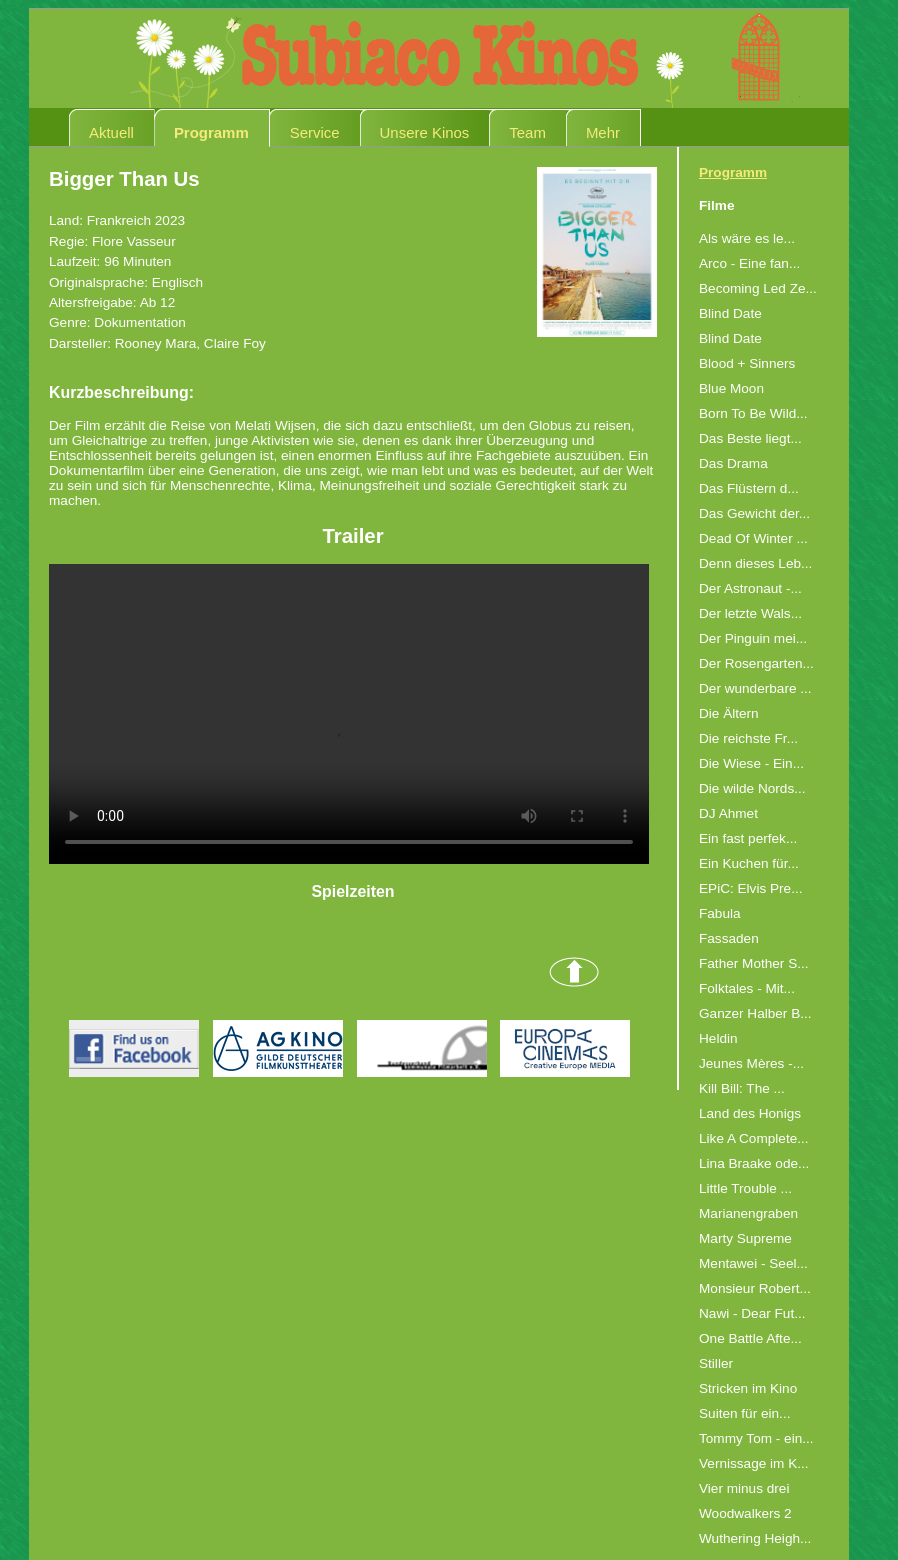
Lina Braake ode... (754, 1163)
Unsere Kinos (425, 132)
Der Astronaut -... (750, 588)
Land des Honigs (750, 1113)
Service (315, 132)
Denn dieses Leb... (755, 563)
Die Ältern (729, 713)
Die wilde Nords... (752, 788)
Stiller (716, 1363)
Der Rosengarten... (756, 663)
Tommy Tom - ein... (756, 1438)
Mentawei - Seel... (753, 1263)
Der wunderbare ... (755, 688)
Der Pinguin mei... (753, 638)
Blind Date (730, 313)
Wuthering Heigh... (755, 1538)
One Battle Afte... (750, 1338)
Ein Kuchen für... (749, 863)
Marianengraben (748, 1213)
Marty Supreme (745, 1238)
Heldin (718, 1038)
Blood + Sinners (747, 363)
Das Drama (733, 463)
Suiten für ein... (744, 1413)
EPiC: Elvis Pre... (751, 888)
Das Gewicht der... (754, 513)
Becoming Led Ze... (758, 288)
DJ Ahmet (728, 813)
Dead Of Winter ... (753, 538)
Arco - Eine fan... (749, 263)
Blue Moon (731, 388)
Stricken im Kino (748, 1388)
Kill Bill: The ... (742, 1088)
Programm (211, 132)
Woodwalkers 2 (745, 1513)
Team (527, 132)
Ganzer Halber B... (755, 1013)
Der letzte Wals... (750, 613)
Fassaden (729, 938)
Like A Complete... (754, 1138)
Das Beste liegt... (750, 438)
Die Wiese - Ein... (751, 763)
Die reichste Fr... (748, 738)
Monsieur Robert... (755, 1288)
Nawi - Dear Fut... (752, 1313)
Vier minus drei (744, 1488)
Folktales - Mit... (747, 988)
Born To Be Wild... (753, 413)
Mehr (603, 132)
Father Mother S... (754, 963)
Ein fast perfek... (748, 838)
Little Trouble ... (745, 1188)
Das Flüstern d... (749, 488)
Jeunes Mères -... (751, 1063)
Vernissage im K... (754, 1463)
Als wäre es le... (747, 238)
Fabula (720, 913)
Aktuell (111, 132)
